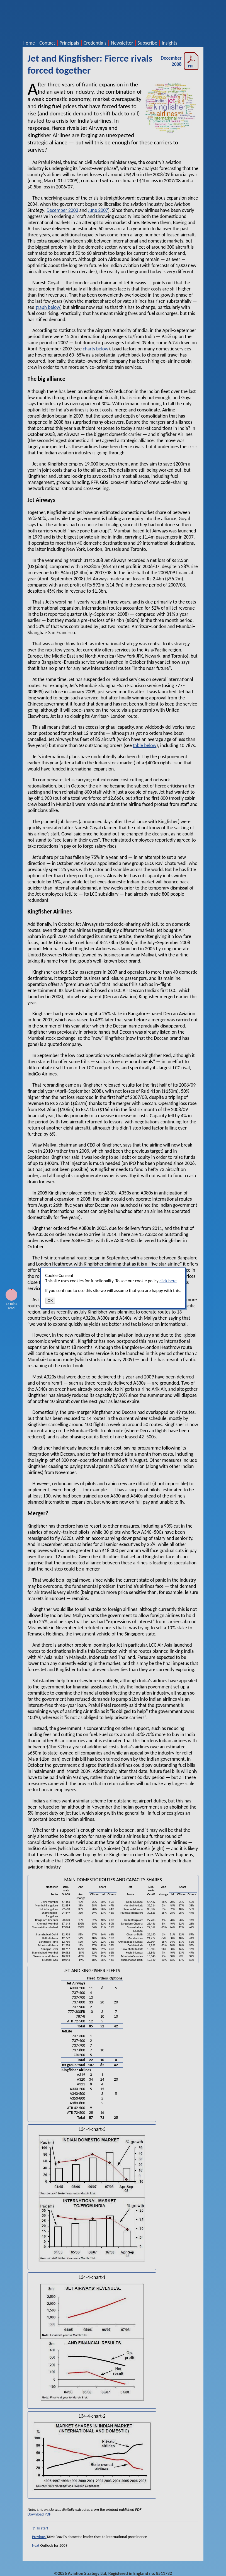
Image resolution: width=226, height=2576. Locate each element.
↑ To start (40, 2528)
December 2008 (179, 61)
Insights (169, 43)
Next (36, 2545)
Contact (47, 43)
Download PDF (39, 2514)
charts (89, 349)
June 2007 (98, 210)
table (138, 745)
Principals (69, 43)
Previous (39, 2536)
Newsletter (122, 43)
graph (41, 307)
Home (29, 43)
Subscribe (147, 43)
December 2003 (62, 210)
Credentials (95, 43)
